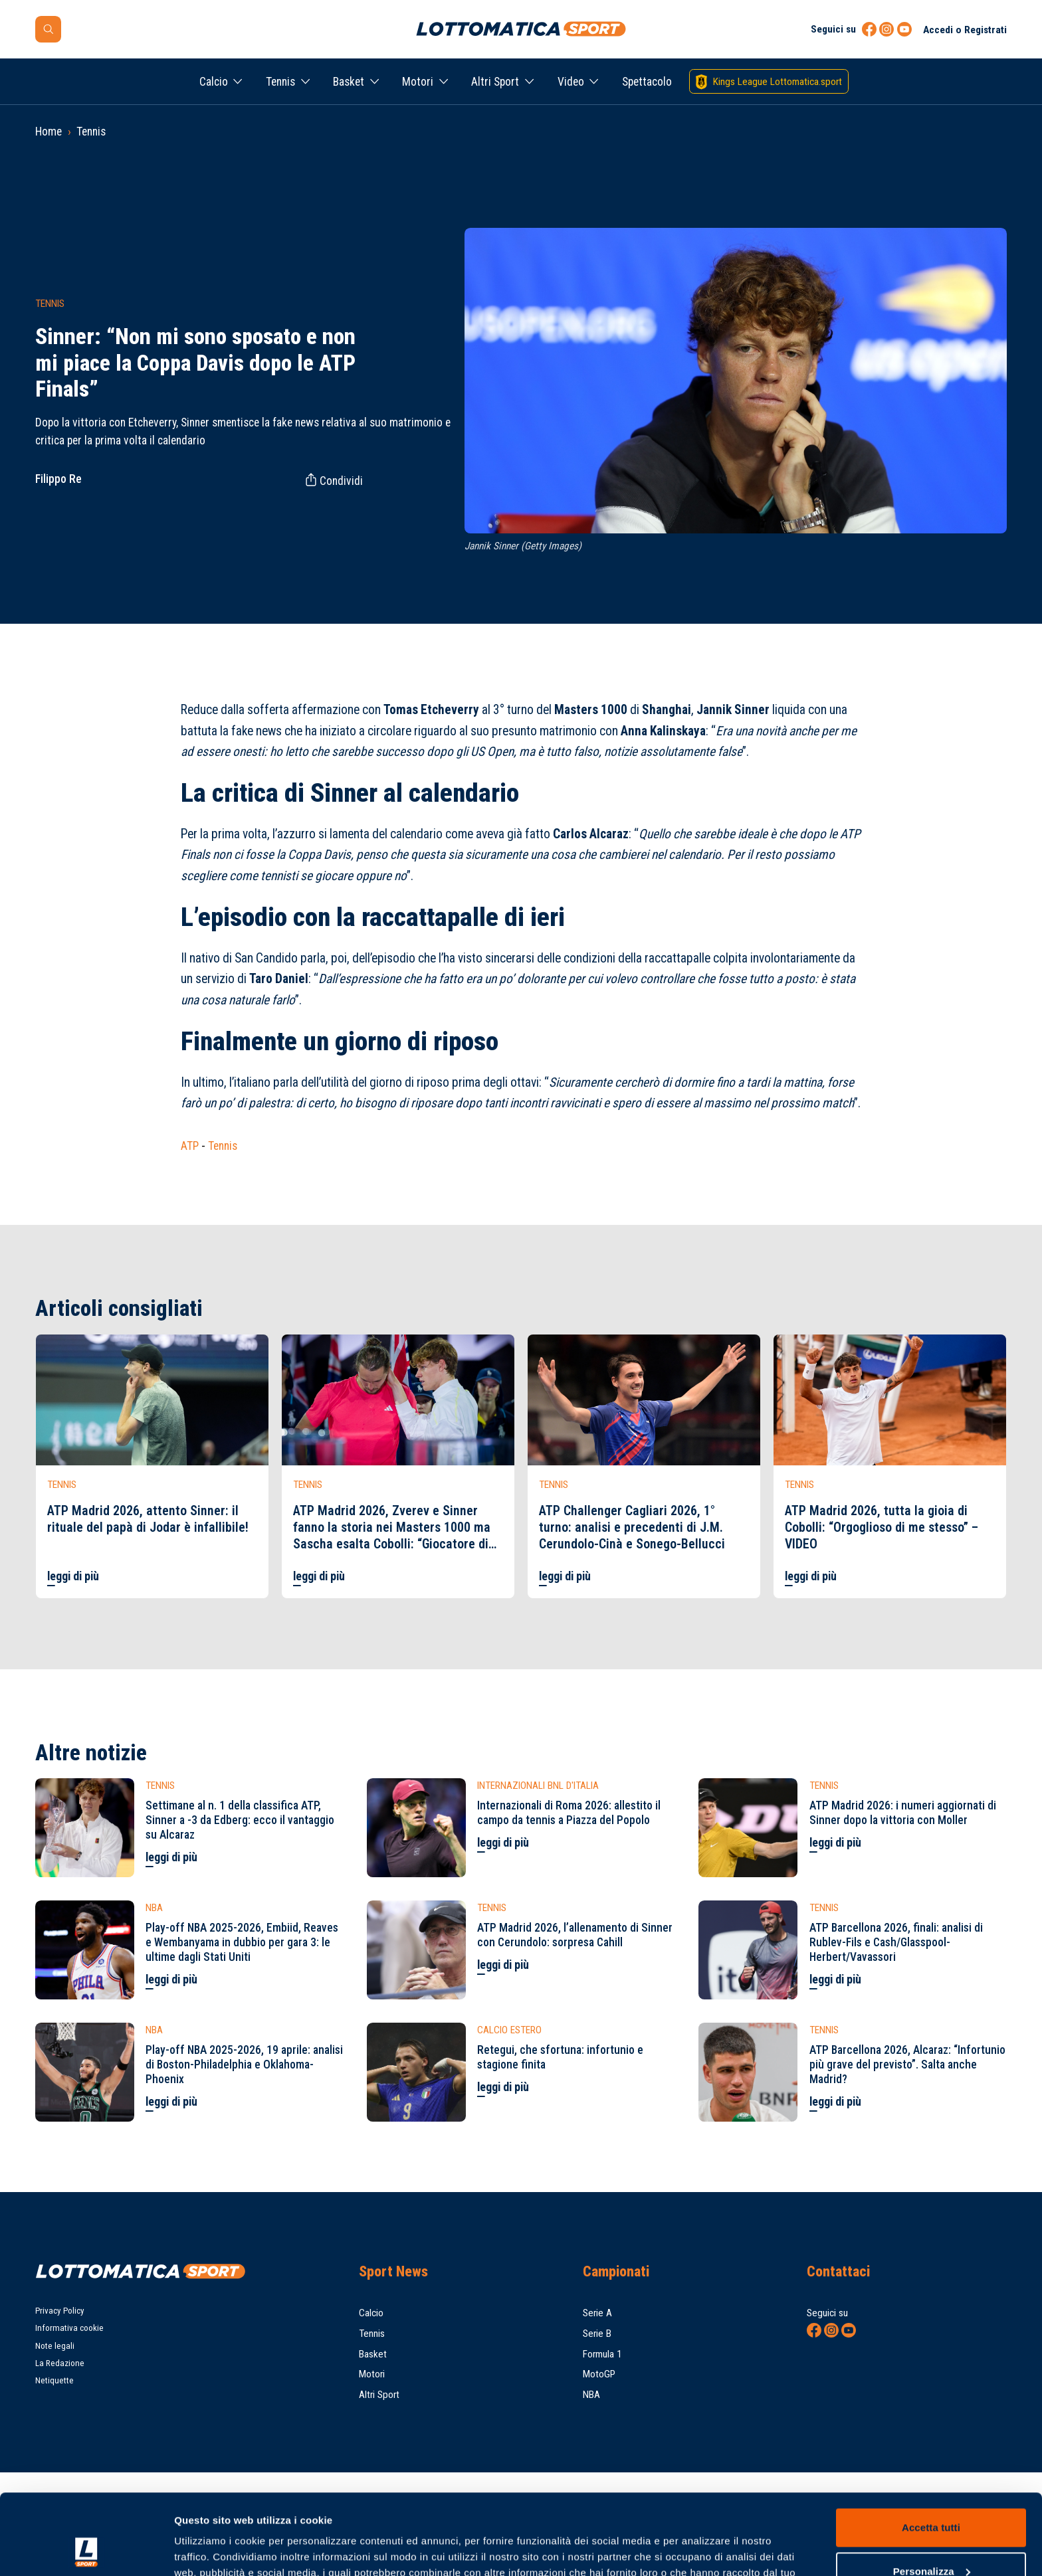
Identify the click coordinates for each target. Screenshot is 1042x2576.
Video (571, 81)
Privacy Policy (59, 2311)
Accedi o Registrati (965, 30)
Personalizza (931, 2495)
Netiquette (54, 2380)
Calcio (213, 81)
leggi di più (73, 1576)
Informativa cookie (69, 2328)
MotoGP (599, 2374)
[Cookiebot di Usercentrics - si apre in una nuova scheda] (86, 2550)
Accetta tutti (931, 2452)
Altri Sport (495, 81)
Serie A (597, 2313)
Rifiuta (930, 2539)
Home (48, 131)
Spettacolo (647, 81)
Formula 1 (602, 2354)
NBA (591, 2395)
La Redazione (59, 2363)
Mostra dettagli (210, 2549)
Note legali (54, 2346)
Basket (348, 81)
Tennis (280, 81)
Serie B (597, 2334)
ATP (190, 1145)
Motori (417, 81)
